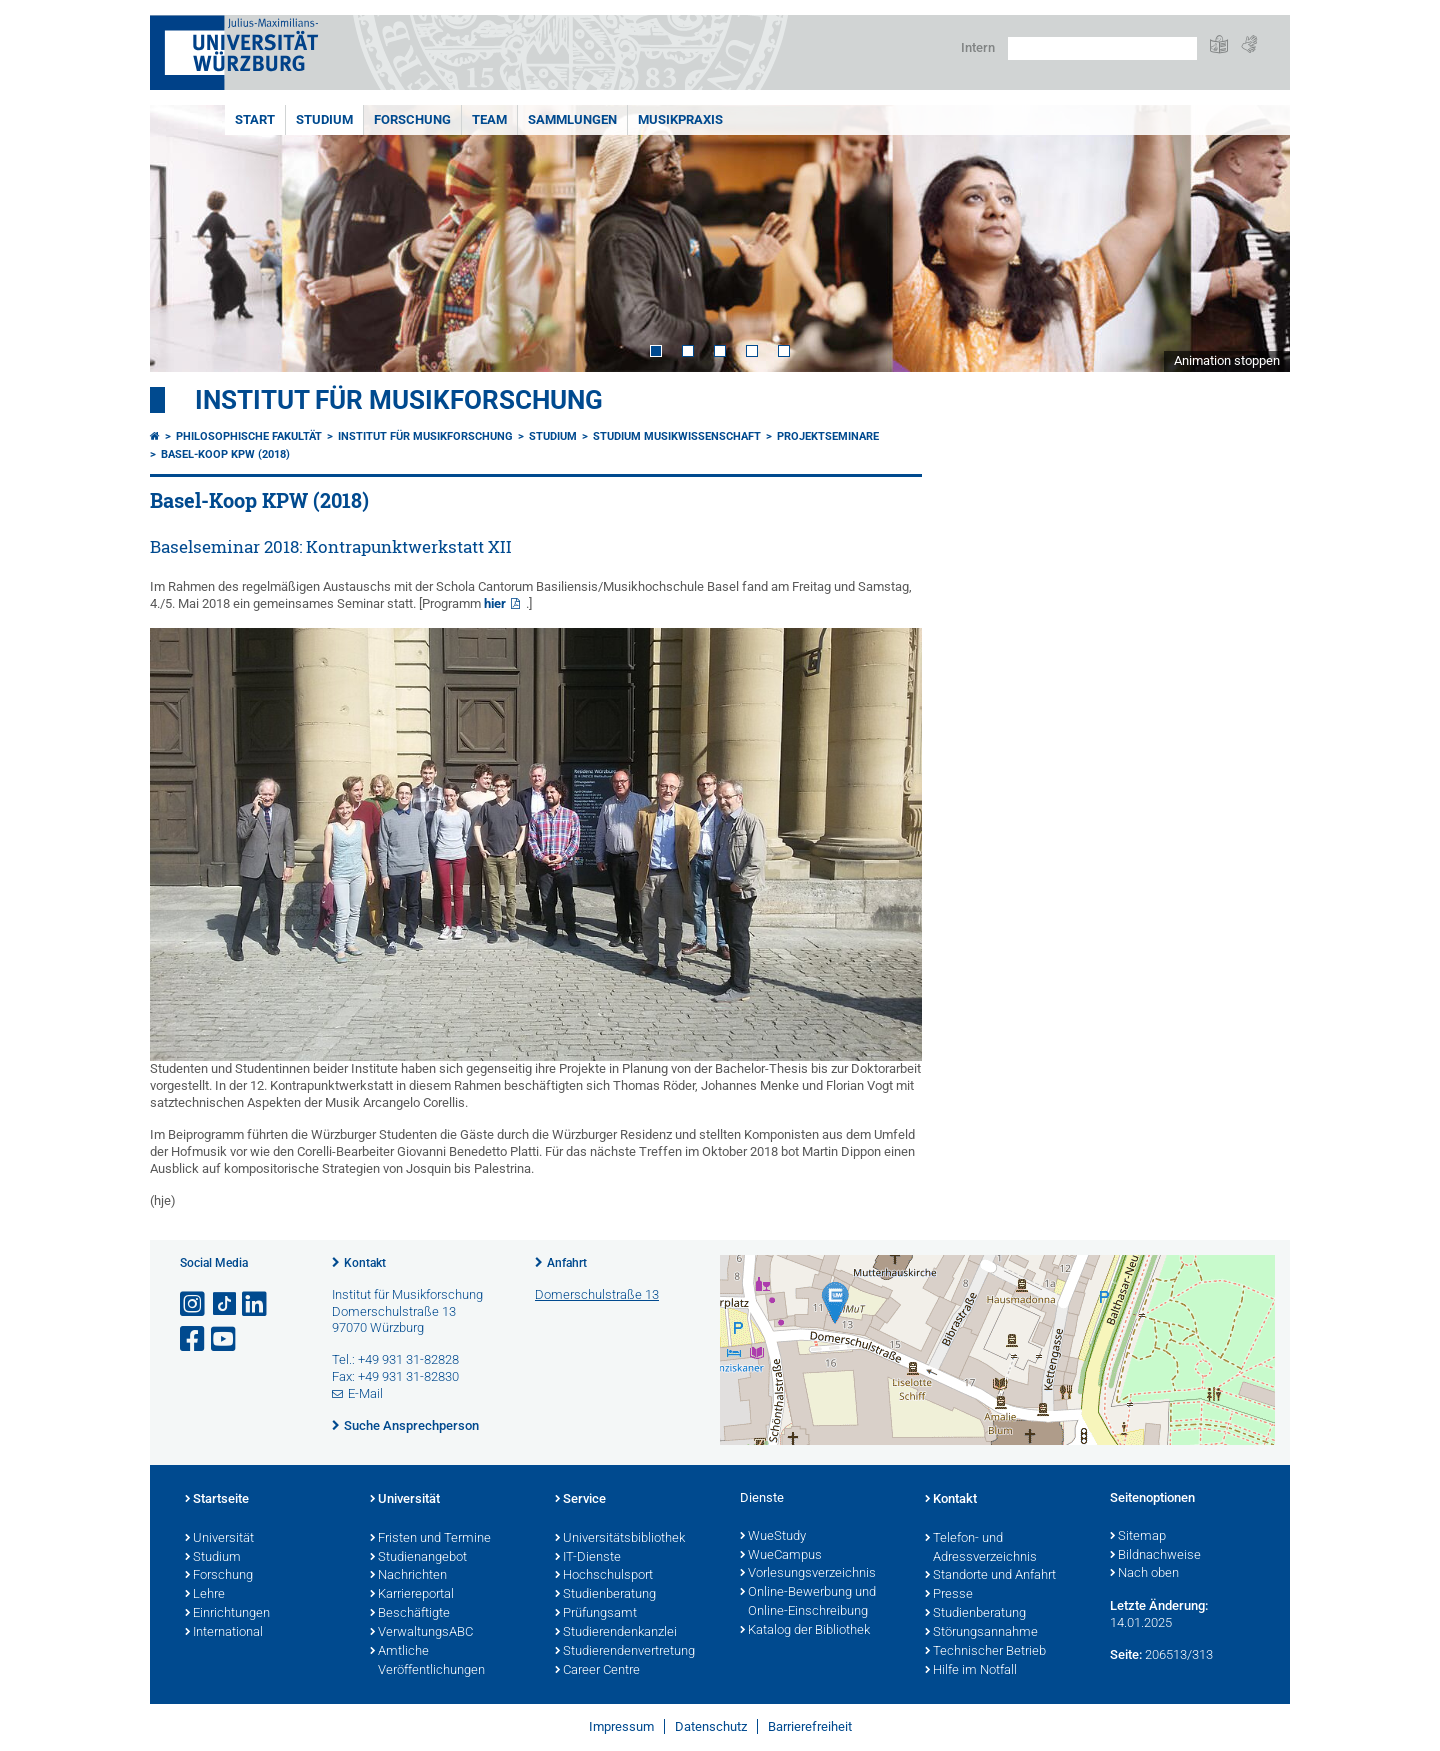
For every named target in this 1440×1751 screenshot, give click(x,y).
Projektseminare (828, 436)
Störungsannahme (981, 1633)
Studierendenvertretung (625, 1652)
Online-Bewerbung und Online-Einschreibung (808, 1602)
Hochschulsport (604, 1576)
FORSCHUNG (412, 119)
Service (580, 1500)
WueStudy (773, 1537)
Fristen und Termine (430, 1539)
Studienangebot (418, 1558)
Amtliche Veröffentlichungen (427, 1661)
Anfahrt (567, 1263)
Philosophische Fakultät (249, 436)
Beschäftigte (410, 1614)
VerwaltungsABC (421, 1633)
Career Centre (597, 1671)
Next (1255, 238)
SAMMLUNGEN (572, 119)
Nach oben (1144, 1574)
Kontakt (365, 1263)
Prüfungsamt (596, 1614)
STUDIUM (324, 119)
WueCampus (781, 1556)
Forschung (219, 1576)
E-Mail (365, 1393)
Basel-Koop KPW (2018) (225, 454)
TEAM (489, 119)
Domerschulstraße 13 (597, 1294)
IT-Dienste (588, 1558)
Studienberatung (605, 1595)
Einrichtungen (227, 1614)
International (224, 1633)
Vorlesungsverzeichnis (808, 1574)
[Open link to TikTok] (225, 1304)
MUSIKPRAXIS (680, 119)
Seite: (1126, 1654)
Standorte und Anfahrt (990, 1576)
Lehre (205, 1595)
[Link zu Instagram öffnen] (194, 1304)
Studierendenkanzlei (616, 1633)
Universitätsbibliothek (620, 1539)
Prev (185, 238)
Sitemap (1138, 1537)
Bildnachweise (1155, 1556)
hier (495, 603)
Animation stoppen (1227, 360)
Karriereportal (412, 1595)
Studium (213, 1558)
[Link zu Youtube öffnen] (225, 1339)
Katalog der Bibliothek (805, 1631)
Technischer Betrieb (985, 1652)
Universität (219, 1539)
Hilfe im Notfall (971, 1671)
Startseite (217, 1500)
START (255, 119)
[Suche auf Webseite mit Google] (1102, 48)
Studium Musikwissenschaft (677, 436)
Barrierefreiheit (810, 1726)
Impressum (621, 1726)
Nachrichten (408, 1576)
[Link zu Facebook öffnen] (194, 1339)
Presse (949, 1595)
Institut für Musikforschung (399, 400)
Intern (978, 47)
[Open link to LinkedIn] (256, 1304)
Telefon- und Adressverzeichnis (981, 1548)
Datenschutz (711, 1726)
